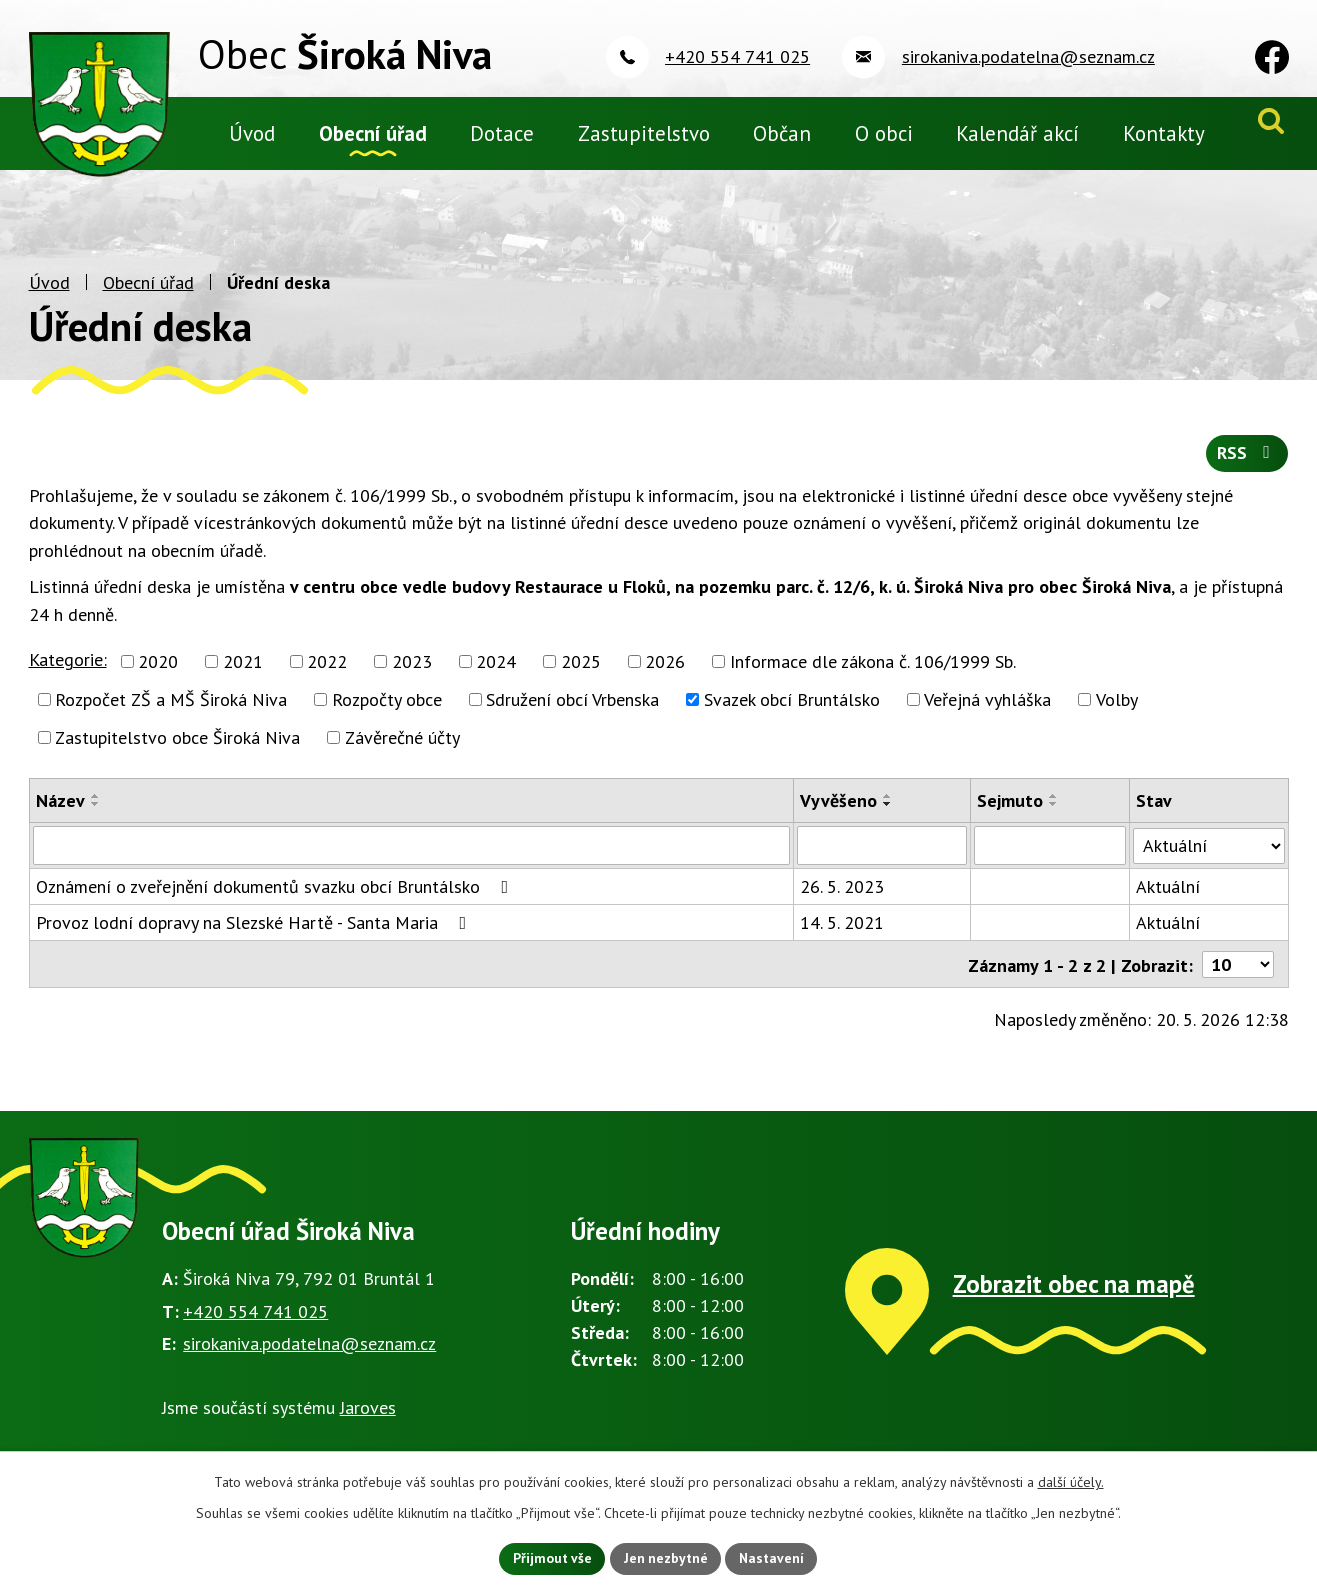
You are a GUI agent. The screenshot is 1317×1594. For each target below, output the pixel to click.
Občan (782, 133)
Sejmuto (1010, 812)
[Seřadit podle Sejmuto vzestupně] (1054, 808)
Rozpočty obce (387, 711)
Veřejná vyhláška (987, 711)
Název (60, 812)
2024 (496, 673)
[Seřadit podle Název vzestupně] (96, 808)
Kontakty (1164, 133)
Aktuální (1168, 897)
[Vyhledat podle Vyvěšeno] (882, 857)
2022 (327, 673)
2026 (665, 673)
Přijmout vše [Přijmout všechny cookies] (550, 1558)
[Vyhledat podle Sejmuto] (1050, 857)
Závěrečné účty (402, 749)
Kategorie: (68, 671)
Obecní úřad (148, 295)
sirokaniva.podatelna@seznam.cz (309, 1354)
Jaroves (368, 1417)
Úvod (49, 295)
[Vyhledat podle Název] (412, 857)
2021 (243, 673)
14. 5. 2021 (842, 933)
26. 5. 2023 (842, 897)
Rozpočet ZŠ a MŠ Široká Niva (171, 711)
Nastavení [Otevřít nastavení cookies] (774, 1558)
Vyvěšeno (838, 812)
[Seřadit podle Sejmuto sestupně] (1054, 816)
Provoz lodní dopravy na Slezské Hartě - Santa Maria (255, 933)
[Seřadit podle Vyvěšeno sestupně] (888, 816)
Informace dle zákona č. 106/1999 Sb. (873, 673)
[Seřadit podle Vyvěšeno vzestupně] (888, 808)
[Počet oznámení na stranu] (1238, 974)
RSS (1246, 465)
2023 (412, 673)
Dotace (502, 133)
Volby (1117, 711)
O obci (884, 133)
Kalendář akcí (1017, 133)
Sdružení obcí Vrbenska (572, 711)
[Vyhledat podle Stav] (1208, 856)
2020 (158, 673)
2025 (581, 673)
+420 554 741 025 (255, 1321)
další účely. (1071, 1481)
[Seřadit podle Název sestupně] (96, 816)
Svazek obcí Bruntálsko (792, 711)
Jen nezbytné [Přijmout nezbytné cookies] (666, 1558)
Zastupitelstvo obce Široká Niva (177, 749)
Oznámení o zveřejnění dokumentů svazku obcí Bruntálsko (276, 897)
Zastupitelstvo (644, 133)
